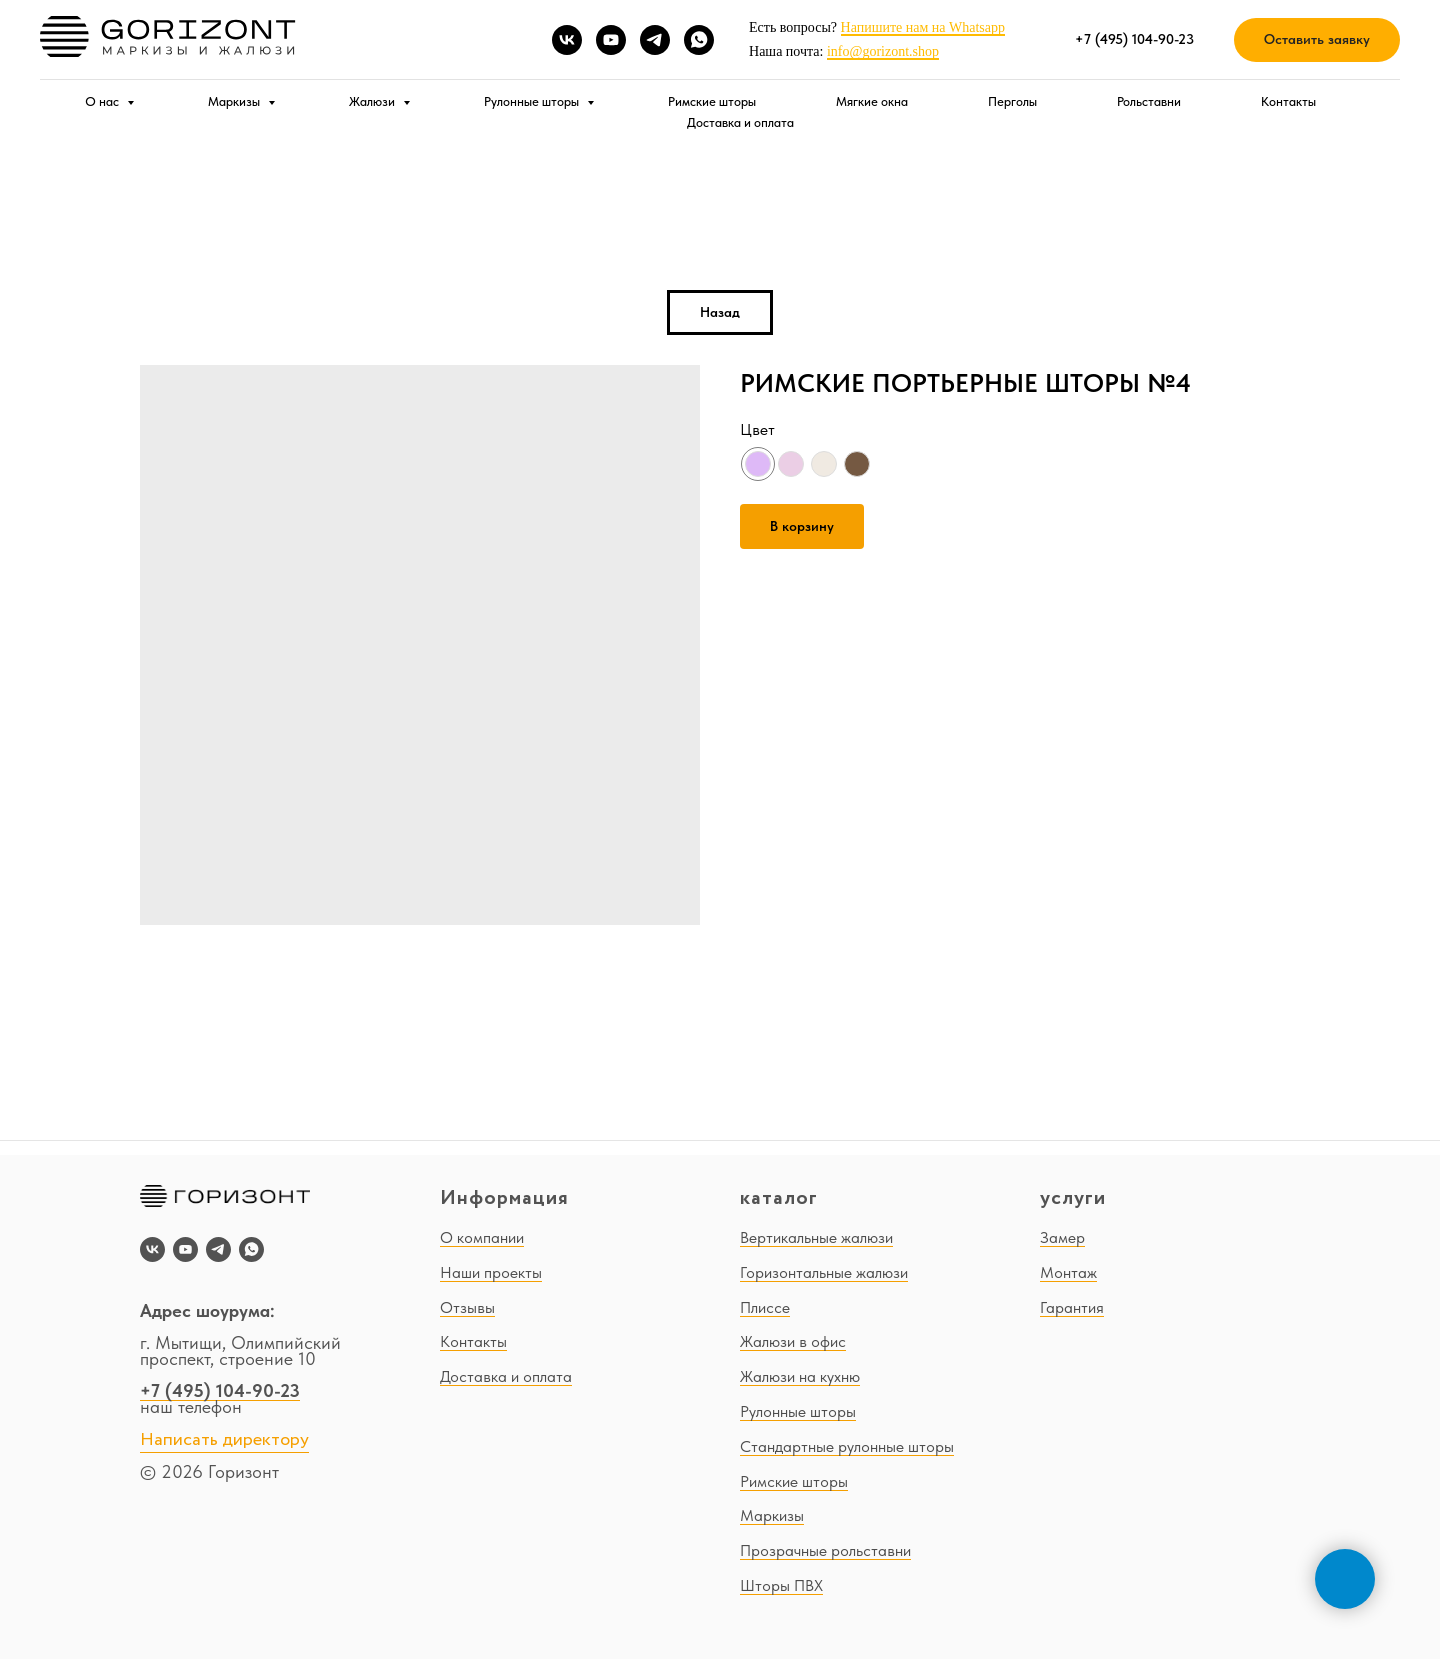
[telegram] (655, 40)
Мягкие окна (872, 101)
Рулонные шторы (533, 101)
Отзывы (467, 1307)
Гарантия (1072, 1307)
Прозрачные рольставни (825, 1550)
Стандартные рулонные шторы (847, 1446)
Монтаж (1068, 1272)
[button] (1317, 40)
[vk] (567, 40)
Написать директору (224, 1440)
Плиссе (765, 1307)
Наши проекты (491, 1272)
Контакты (1288, 101)
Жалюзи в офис (793, 1341)
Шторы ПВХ (781, 1585)
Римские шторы (712, 101)
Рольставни (1149, 101)
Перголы (1012, 101)
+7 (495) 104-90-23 (220, 1390)
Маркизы (235, 101)
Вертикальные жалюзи (816, 1237)
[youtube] (611, 40)
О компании (482, 1237)
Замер (1062, 1237)
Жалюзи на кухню (800, 1376)
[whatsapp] (699, 40)
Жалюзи (373, 101)
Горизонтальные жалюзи (824, 1272)
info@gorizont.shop (883, 51)
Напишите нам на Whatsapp (923, 27)
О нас (103, 101)
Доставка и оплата (740, 122)
